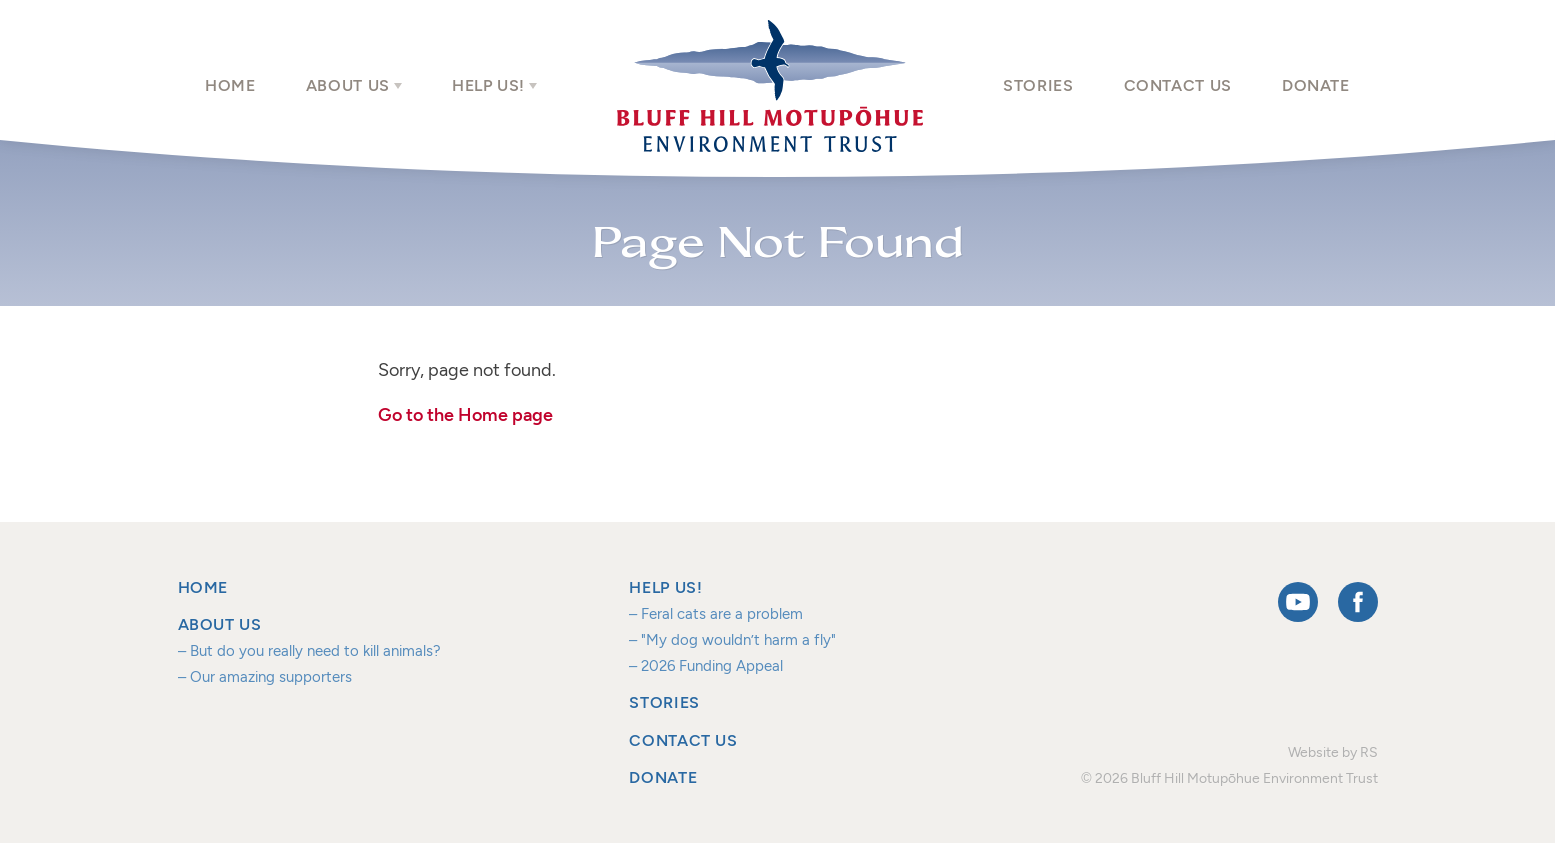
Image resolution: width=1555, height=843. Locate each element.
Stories (1038, 85)
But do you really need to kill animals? (315, 650)
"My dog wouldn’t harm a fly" (738, 639)
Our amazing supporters (271, 676)
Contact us (1178, 85)
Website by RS (1333, 752)
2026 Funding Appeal (712, 665)
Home (230, 85)
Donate (1316, 85)
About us (348, 85)
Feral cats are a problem (722, 613)
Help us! (488, 85)
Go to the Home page (465, 414)
